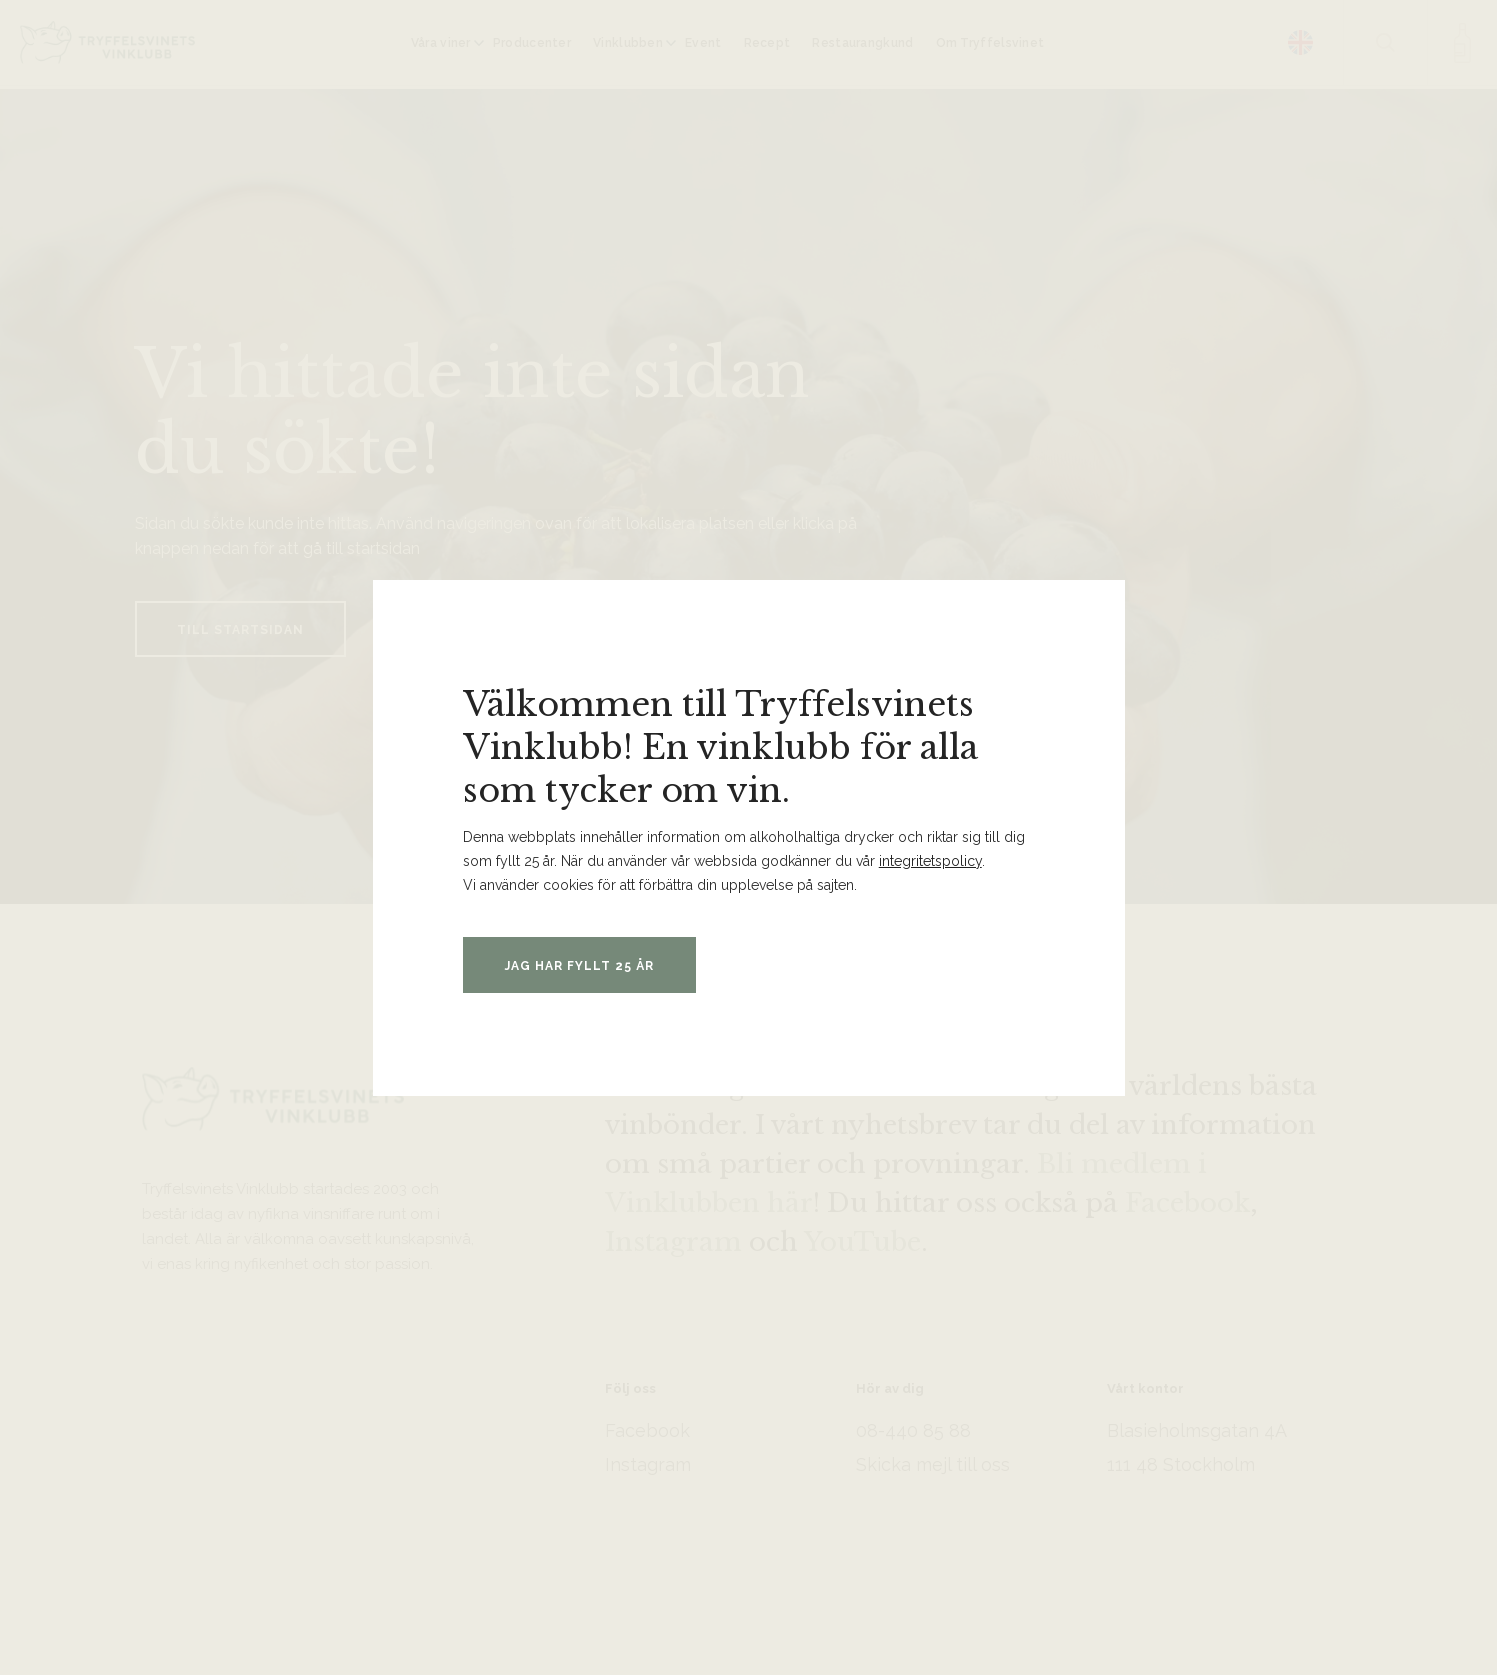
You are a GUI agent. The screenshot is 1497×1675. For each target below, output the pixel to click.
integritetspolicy (930, 861)
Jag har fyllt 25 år (579, 966)
